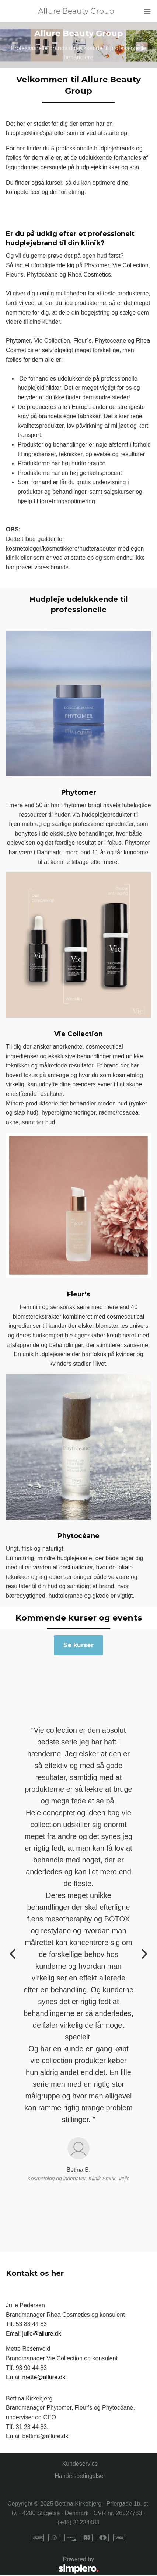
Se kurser (78, 1645)
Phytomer (78, 792)
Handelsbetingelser (80, 2476)
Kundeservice (80, 2464)
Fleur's (78, 1294)
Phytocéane (78, 1536)
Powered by (52, 2565)
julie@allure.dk (41, 2333)
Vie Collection (78, 1034)
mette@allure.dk (43, 2377)
